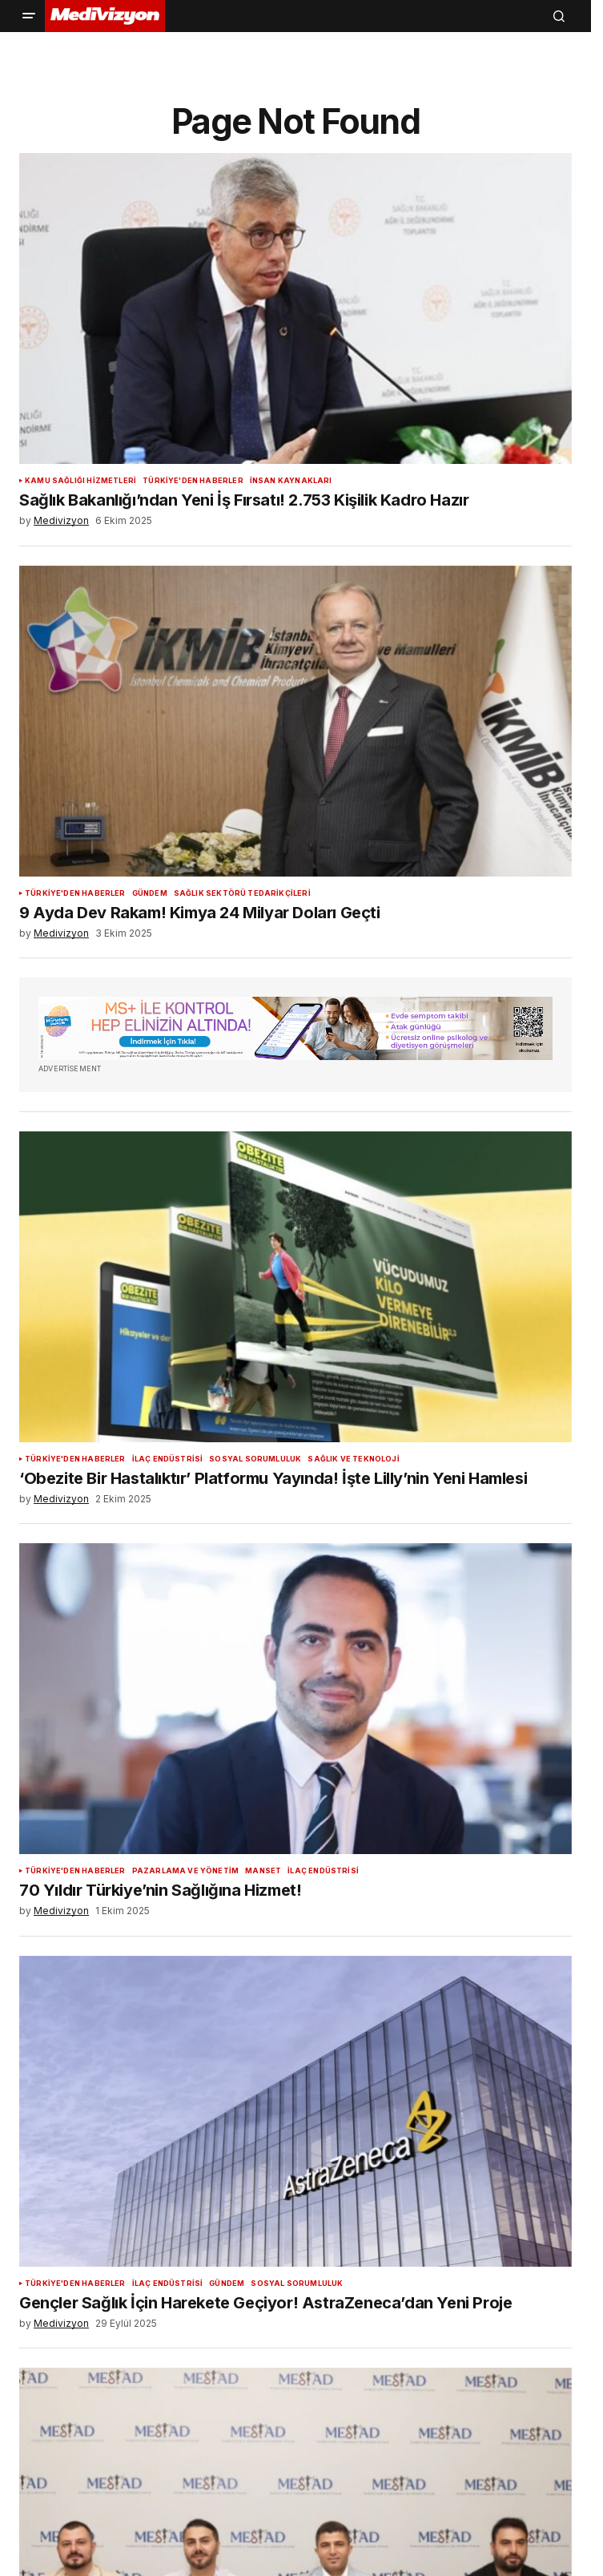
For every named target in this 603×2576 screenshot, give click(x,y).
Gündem (149, 893)
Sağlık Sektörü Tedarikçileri (242, 893)
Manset (263, 1871)
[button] (28, 16)
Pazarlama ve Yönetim (185, 1871)
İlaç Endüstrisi (167, 1459)
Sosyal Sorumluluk (255, 1459)
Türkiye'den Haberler (193, 481)
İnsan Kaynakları (291, 481)
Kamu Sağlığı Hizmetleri (80, 481)
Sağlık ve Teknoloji (353, 1459)
